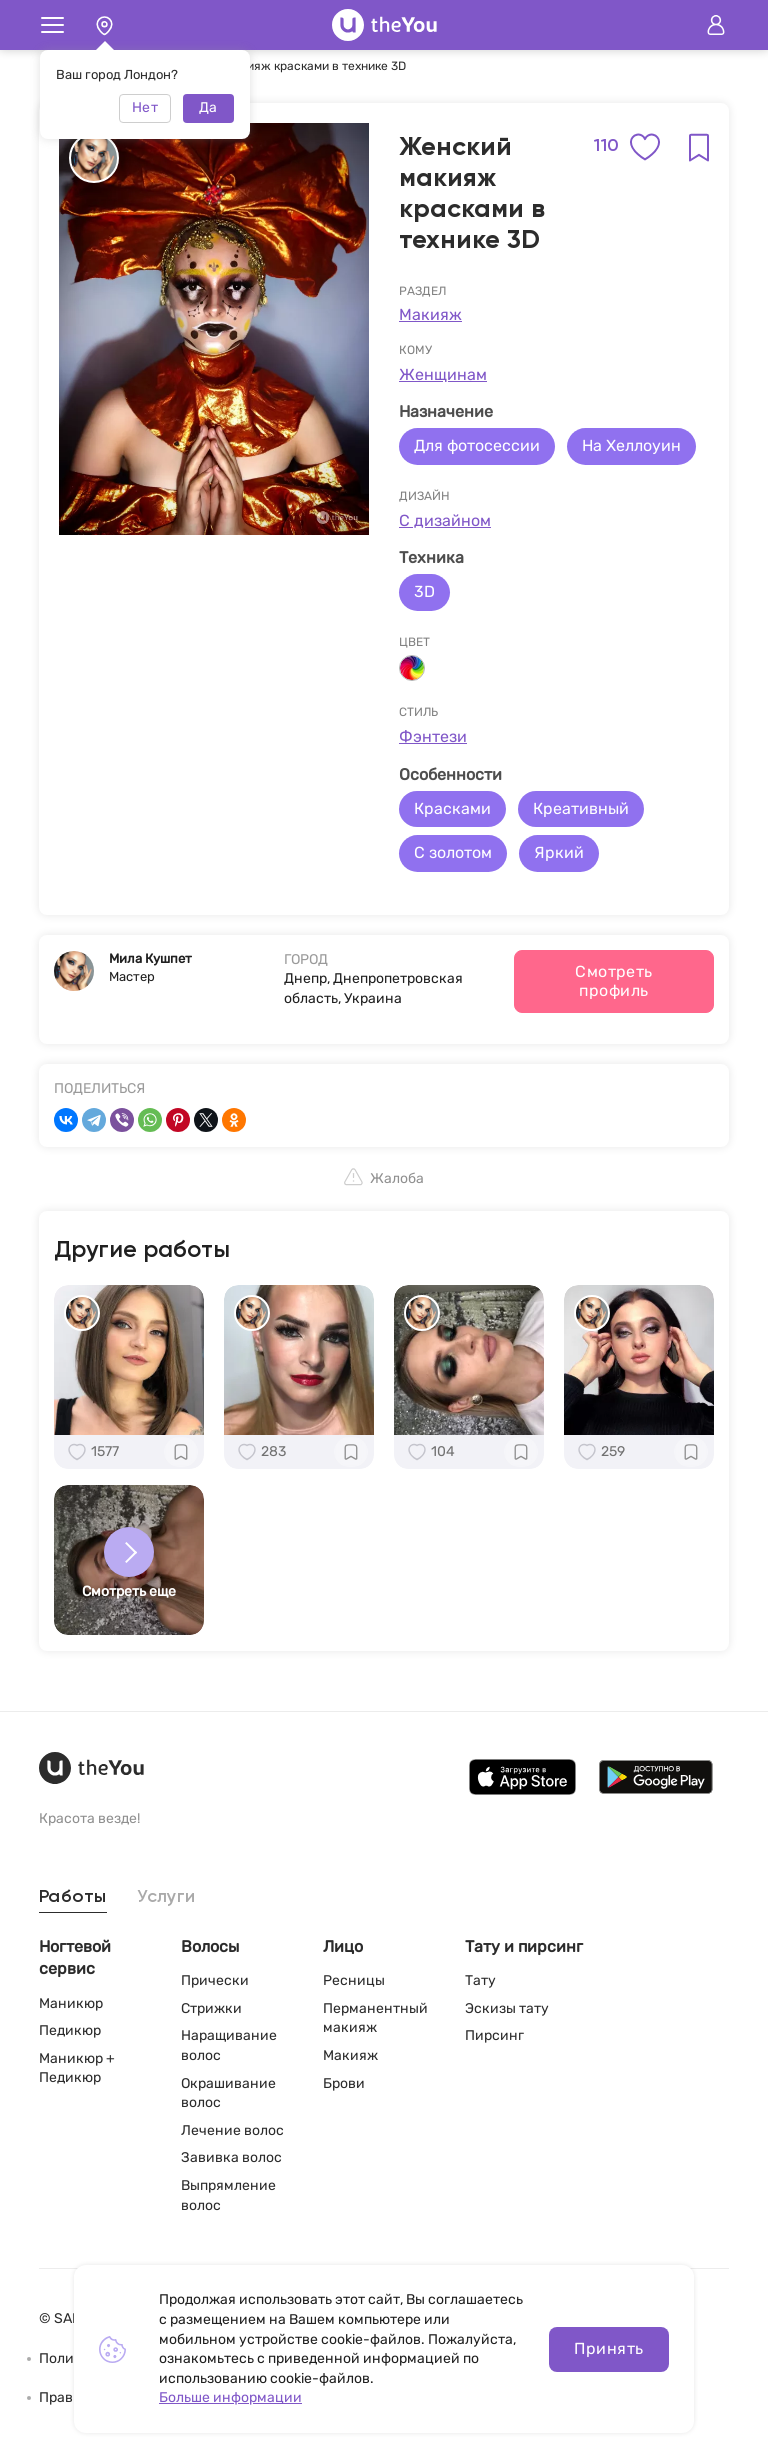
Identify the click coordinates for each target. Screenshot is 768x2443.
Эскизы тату (507, 2008)
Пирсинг (494, 2035)
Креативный (581, 808)
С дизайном (445, 520)
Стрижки (211, 2008)
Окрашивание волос (228, 2093)
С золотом (453, 852)
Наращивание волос (229, 2045)
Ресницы (354, 1980)
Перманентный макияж (375, 2018)
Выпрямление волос (228, 2195)
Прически (215, 1980)
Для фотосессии (477, 445)
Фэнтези (433, 736)
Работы (73, 1897)
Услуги (166, 1897)
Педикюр (70, 2030)
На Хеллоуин (631, 445)
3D (424, 591)
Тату (480, 1980)
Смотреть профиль (614, 981)
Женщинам (443, 374)
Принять (608, 2348)
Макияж (430, 314)
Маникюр (71, 2003)
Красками (452, 808)
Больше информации (230, 2397)
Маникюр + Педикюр (77, 2068)
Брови (344, 2083)
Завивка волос (231, 2157)
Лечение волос (232, 2130)
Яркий (559, 852)
